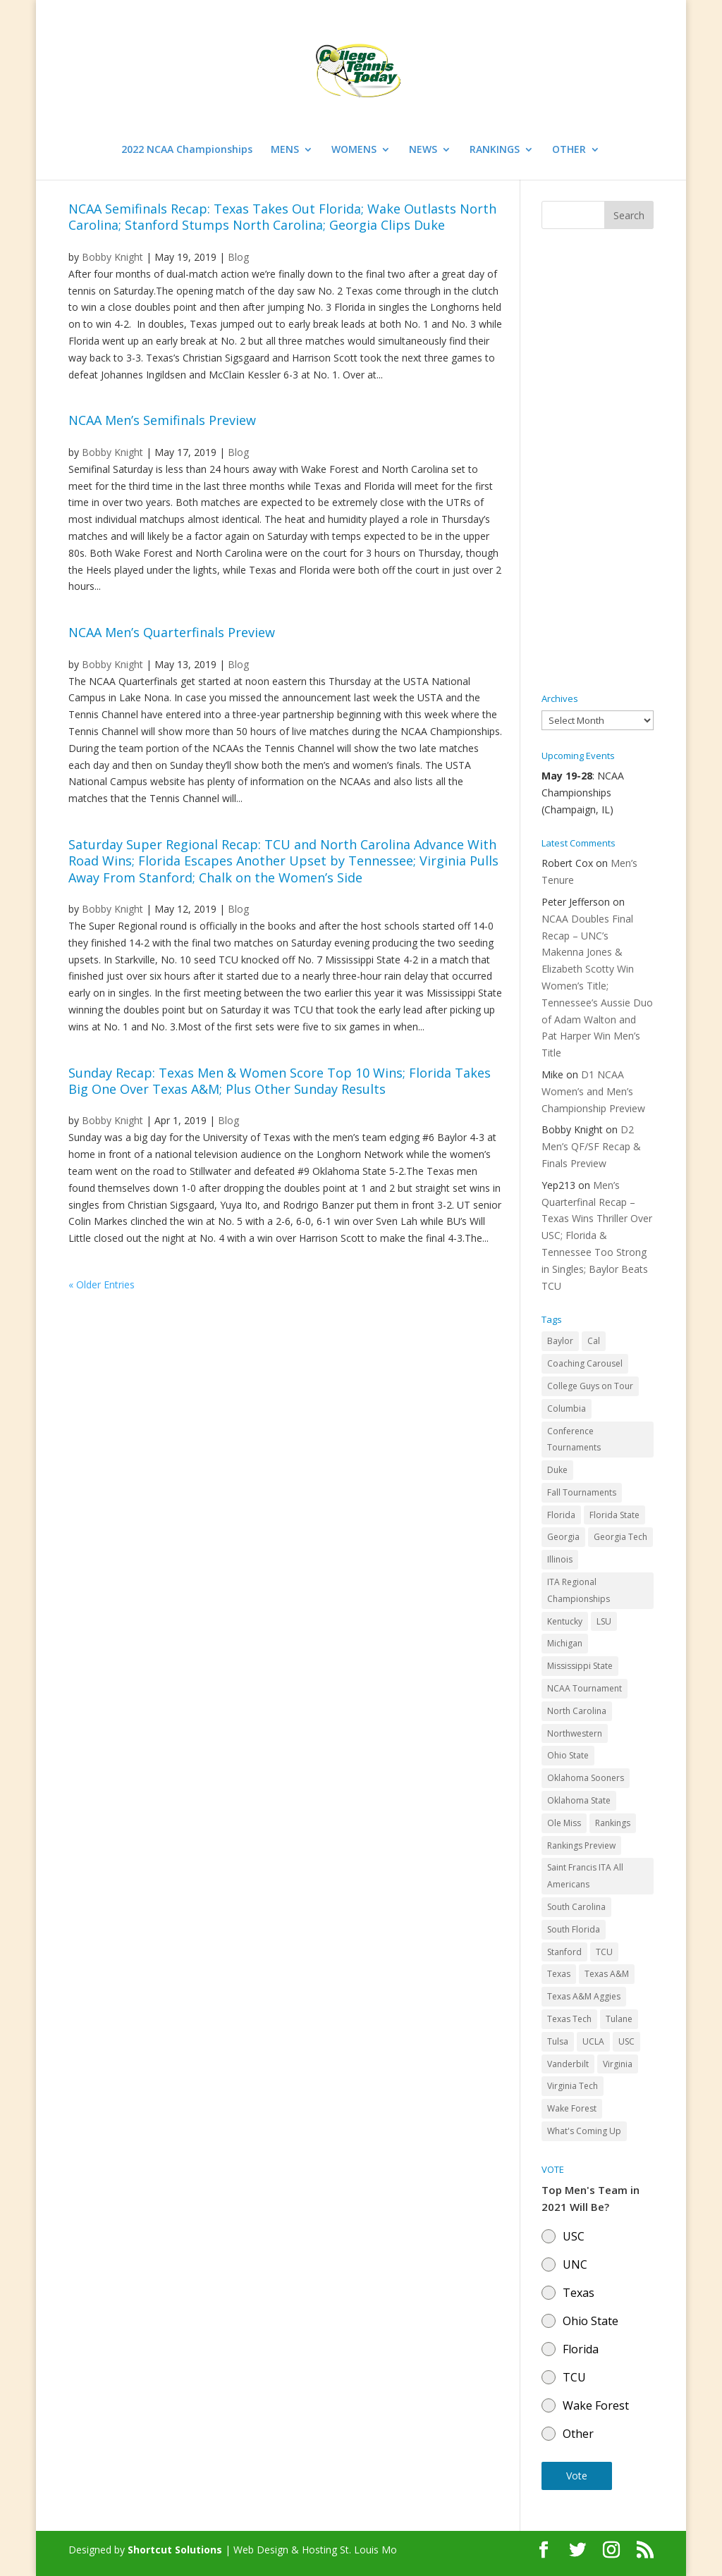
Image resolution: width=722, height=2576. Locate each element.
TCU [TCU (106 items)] (604, 1952)
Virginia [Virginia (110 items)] (617, 2064)
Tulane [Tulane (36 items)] (619, 2019)
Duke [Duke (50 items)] (557, 1470)
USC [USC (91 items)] (626, 2041)
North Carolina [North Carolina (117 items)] (576, 1711)
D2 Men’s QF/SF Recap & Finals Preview (591, 1146)
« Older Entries (101, 1284)
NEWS (423, 150)
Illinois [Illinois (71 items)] (560, 1559)
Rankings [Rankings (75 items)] (612, 1823)
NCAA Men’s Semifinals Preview (162, 420)
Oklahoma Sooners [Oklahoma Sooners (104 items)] (585, 1778)
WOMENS (354, 150)
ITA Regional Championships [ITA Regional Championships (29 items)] (578, 1590)
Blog (238, 452)
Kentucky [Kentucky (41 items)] (564, 1621)
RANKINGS (495, 150)
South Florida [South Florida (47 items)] (573, 1929)
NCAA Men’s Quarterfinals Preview (171, 632)
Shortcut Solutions (176, 2549)
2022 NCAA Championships (186, 150)
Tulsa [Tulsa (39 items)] (557, 2041)
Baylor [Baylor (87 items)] (560, 1341)
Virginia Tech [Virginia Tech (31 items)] (572, 2086)
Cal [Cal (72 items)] (593, 1341)
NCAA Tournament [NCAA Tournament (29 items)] (584, 1688)
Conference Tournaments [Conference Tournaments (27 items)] (574, 1439)
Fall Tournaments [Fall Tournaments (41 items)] (581, 1492)
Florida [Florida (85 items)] (561, 1515)
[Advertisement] (598, 461)
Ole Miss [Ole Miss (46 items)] (564, 1823)
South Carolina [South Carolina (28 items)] (576, 1907)
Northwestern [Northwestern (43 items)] (574, 1733)
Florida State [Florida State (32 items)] (614, 1515)
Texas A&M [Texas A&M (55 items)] (607, 1974)
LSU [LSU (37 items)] (603, 1621)
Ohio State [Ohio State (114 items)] (568, 1755)
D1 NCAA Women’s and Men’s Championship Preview (593, 1091)
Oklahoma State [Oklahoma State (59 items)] (579, 1800)
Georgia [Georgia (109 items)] (563, 1537)
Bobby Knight (112, 452)
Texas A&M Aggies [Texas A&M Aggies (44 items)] (583, 1996)
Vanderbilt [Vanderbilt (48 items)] (568, 2064)
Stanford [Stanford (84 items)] (564, 1952)
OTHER (569, 150)
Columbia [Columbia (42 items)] (566, 1409)
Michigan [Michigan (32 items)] (564, 1643)
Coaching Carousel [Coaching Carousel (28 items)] (585, 1363)
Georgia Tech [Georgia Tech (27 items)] (620, 1537)
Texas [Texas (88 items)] (558, 1974)
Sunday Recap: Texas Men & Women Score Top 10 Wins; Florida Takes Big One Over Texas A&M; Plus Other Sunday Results (279, 1080)
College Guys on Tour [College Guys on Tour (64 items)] (590, 1386)
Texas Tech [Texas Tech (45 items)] (569, 2019)
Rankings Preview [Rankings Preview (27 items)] (581, 1845)
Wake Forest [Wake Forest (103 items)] (571, 2108)
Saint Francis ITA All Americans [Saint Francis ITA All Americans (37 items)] (585, 1875)
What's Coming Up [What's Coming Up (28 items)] (584, 2131)
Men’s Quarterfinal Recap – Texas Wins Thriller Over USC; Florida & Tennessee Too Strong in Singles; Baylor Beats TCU (597, 1235)
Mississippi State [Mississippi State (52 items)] (580, 1666)
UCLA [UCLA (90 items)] (593, 2041)
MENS (285, 150)
